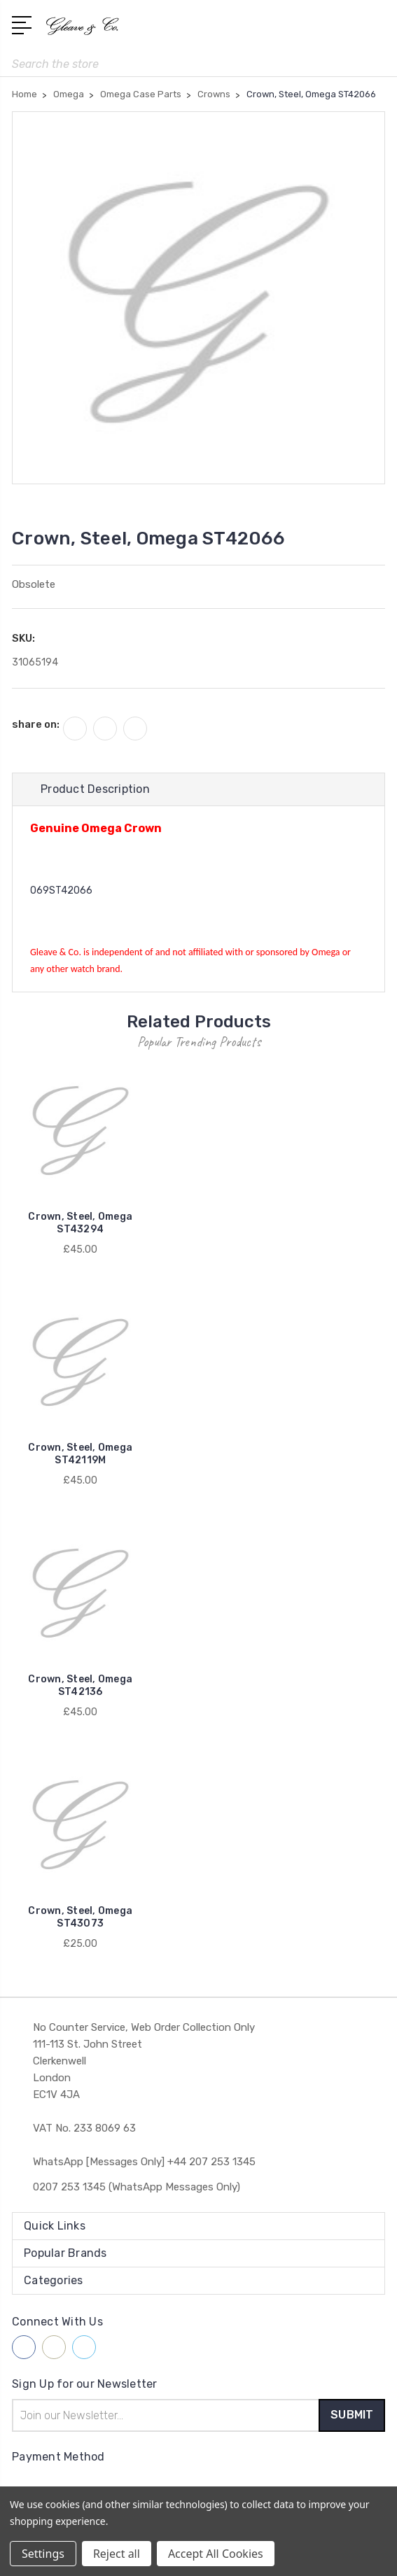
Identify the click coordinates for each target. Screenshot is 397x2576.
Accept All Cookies (215, 2553)
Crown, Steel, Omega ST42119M (80, 1454)
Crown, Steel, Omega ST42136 (80, 1685)
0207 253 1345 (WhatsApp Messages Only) (136, 2187)
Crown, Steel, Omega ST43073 (80, 1917)
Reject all (116, 2553)
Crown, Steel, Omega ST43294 (80, 1223)
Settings (43, 2553)
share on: (36, 724)
